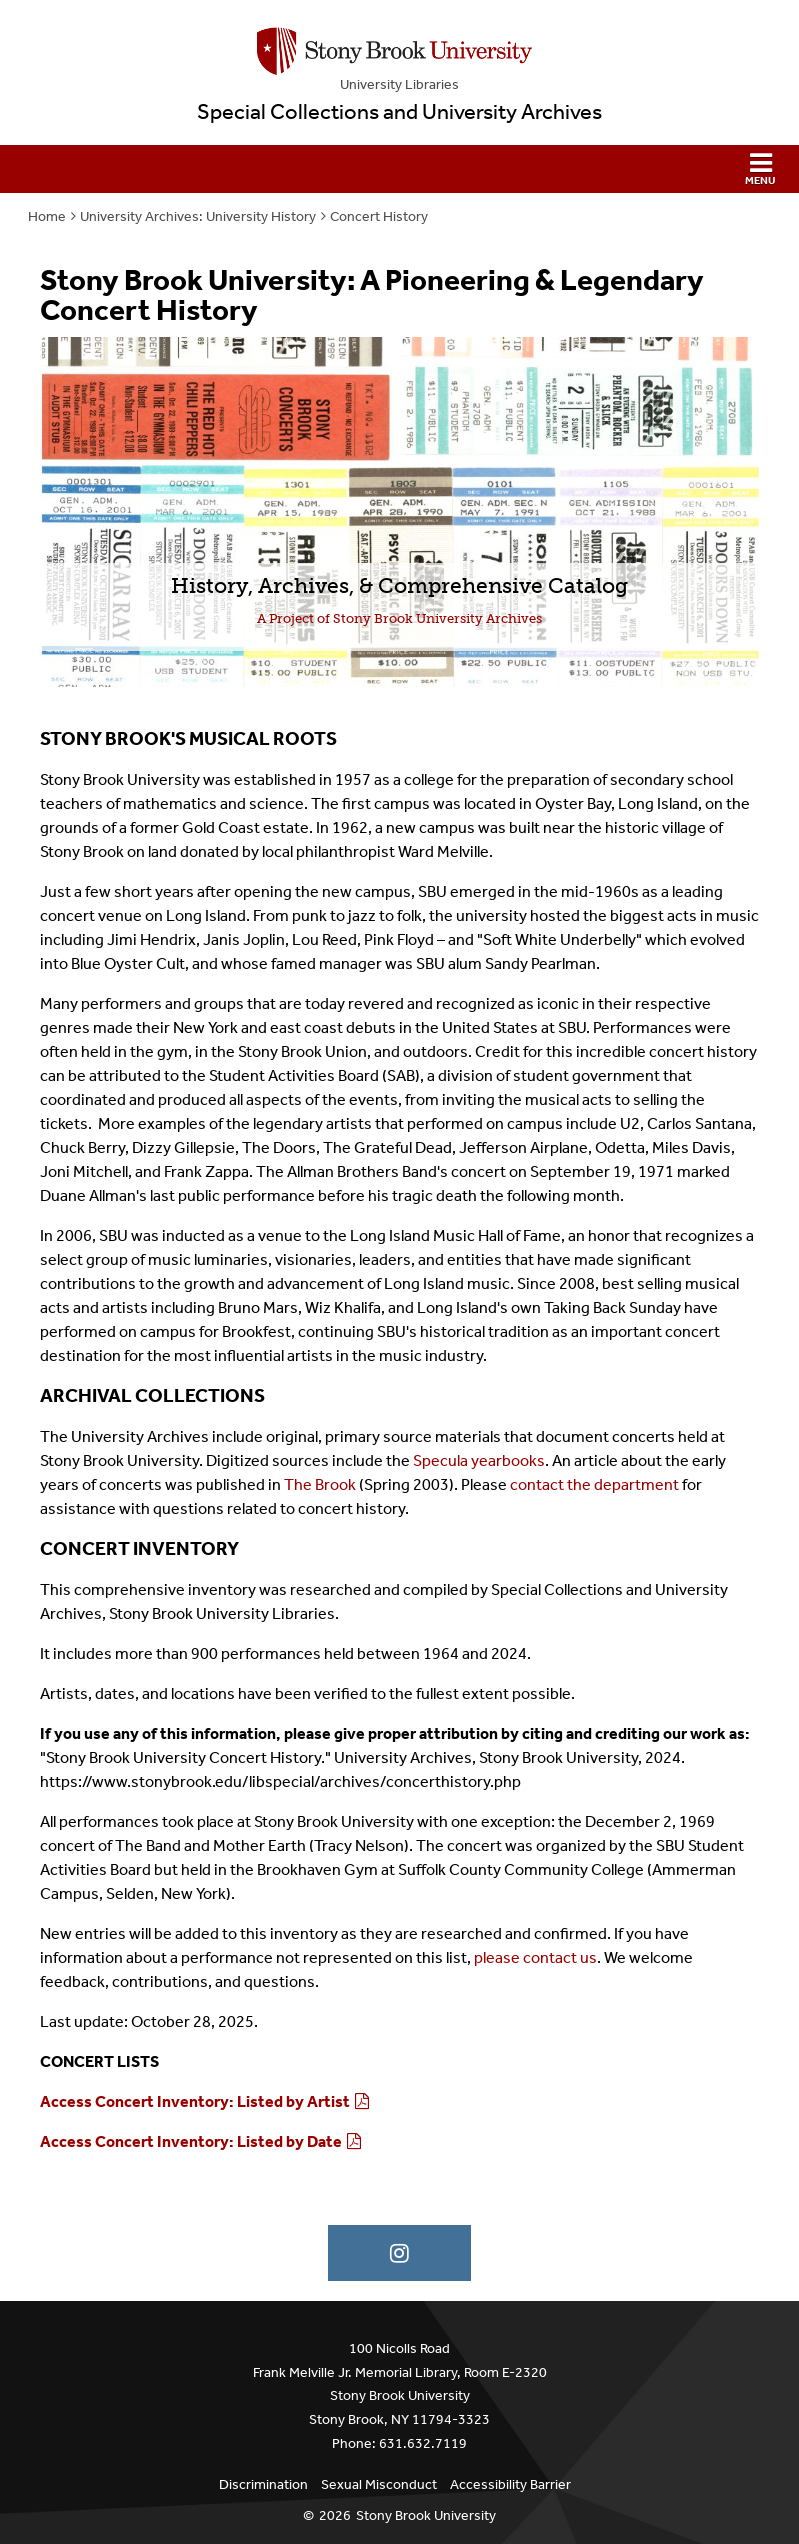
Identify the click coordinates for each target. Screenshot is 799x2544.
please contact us (535, 1957)
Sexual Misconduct (379, 2484)
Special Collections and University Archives (399, 112)
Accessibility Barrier (510, 2484)
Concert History (379, 216)
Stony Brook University (426, 2515)
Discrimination (263, 2484)
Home (47, 216)
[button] (399, 169)
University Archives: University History (198, 216)
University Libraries (399, 84)
